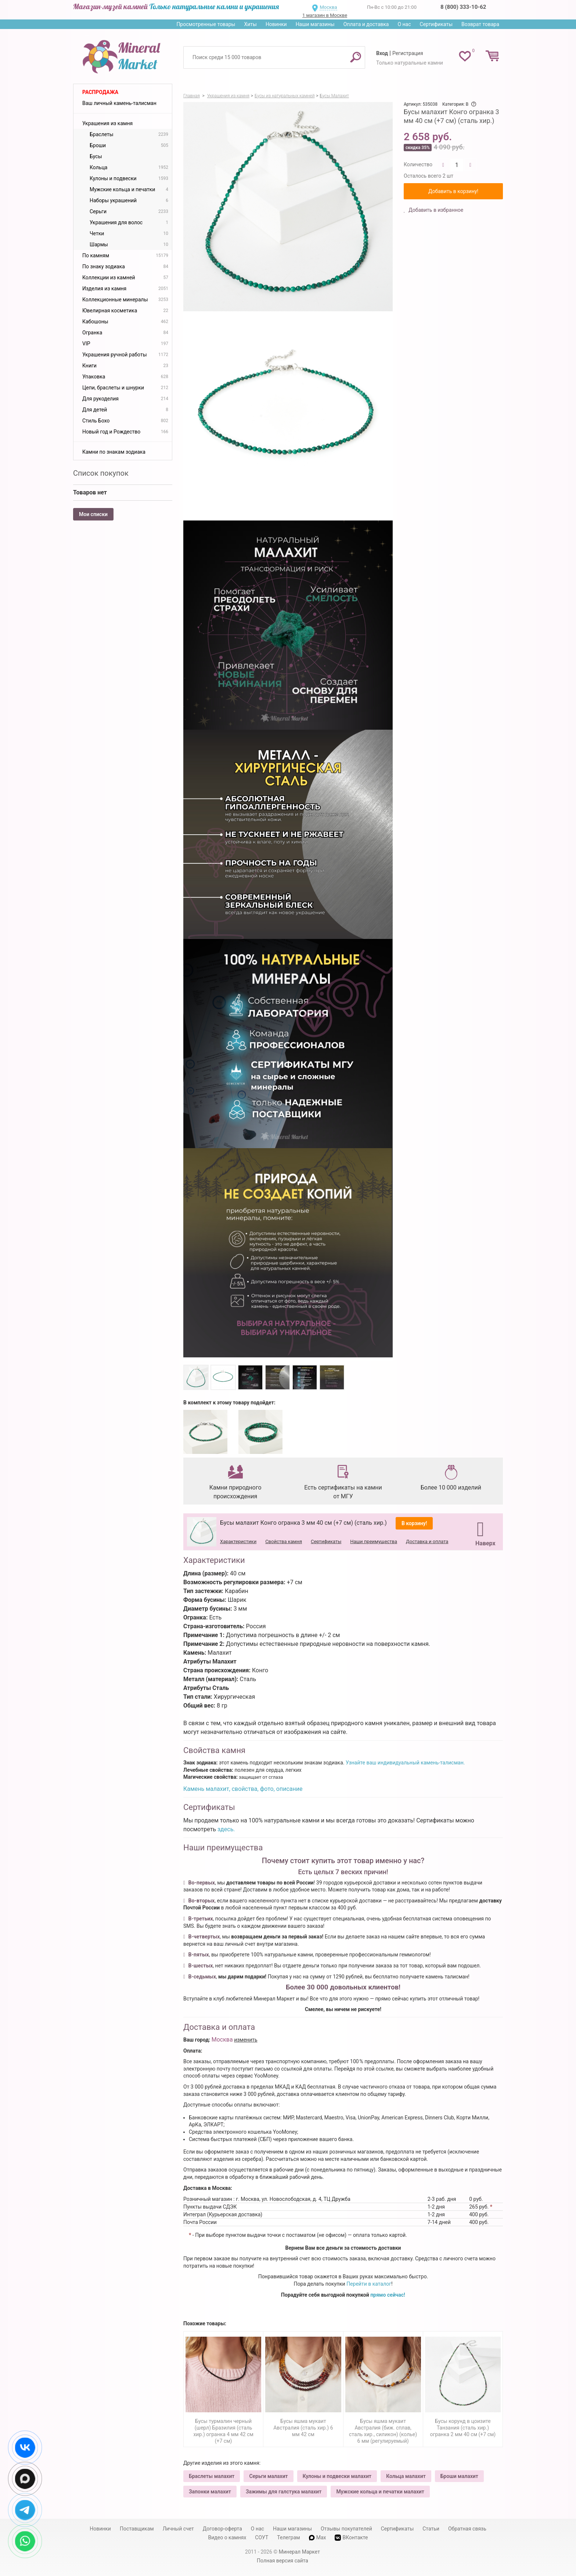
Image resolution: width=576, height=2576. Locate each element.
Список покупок (101, 473)
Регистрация (407, 53)
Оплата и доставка (366, 24)
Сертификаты (436, 24)
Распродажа (100, 92)
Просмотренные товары (205, 24)
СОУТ (261, 2537)
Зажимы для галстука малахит (284, 2492)
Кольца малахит (406, 2476)
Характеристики (238, 1541)
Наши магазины (315, 24)
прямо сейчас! (387, 2295)
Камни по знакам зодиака (113, 452)
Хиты (250, 24)
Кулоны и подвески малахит (337, 2476)
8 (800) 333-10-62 (463, 7)
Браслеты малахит (211, 2476)
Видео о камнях (227, 2537)
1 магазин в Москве (324, 15)
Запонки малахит (210, 2492)
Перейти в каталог (368, 2284)
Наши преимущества (373, 1541)
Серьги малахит (268, 2476)
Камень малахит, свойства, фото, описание (242, 1788)
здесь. (226, 1829)
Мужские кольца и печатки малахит (380, 2492)
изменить (246, 2040)
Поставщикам (137, 2529)
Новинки (276, 24)
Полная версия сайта (282, 2561)
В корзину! (414, 1523)
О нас (404, 24)
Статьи (430, 2529)
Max (317, 2537)
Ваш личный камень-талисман (119, 103)
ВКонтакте (351, 2538)
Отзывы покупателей (346, 2529)
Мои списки (93, 514)
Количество (418, 164)
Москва (328, 7)
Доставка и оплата (427, 1541)
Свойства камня (283, 1541)
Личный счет (178, 2529)
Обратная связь (467, 2529)
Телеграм (288, 2537)
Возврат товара (480, 24)
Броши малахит (459, 2476)
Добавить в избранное (435, 210)
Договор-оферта (222, 2529)
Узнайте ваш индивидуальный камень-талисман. (405, 1763)
